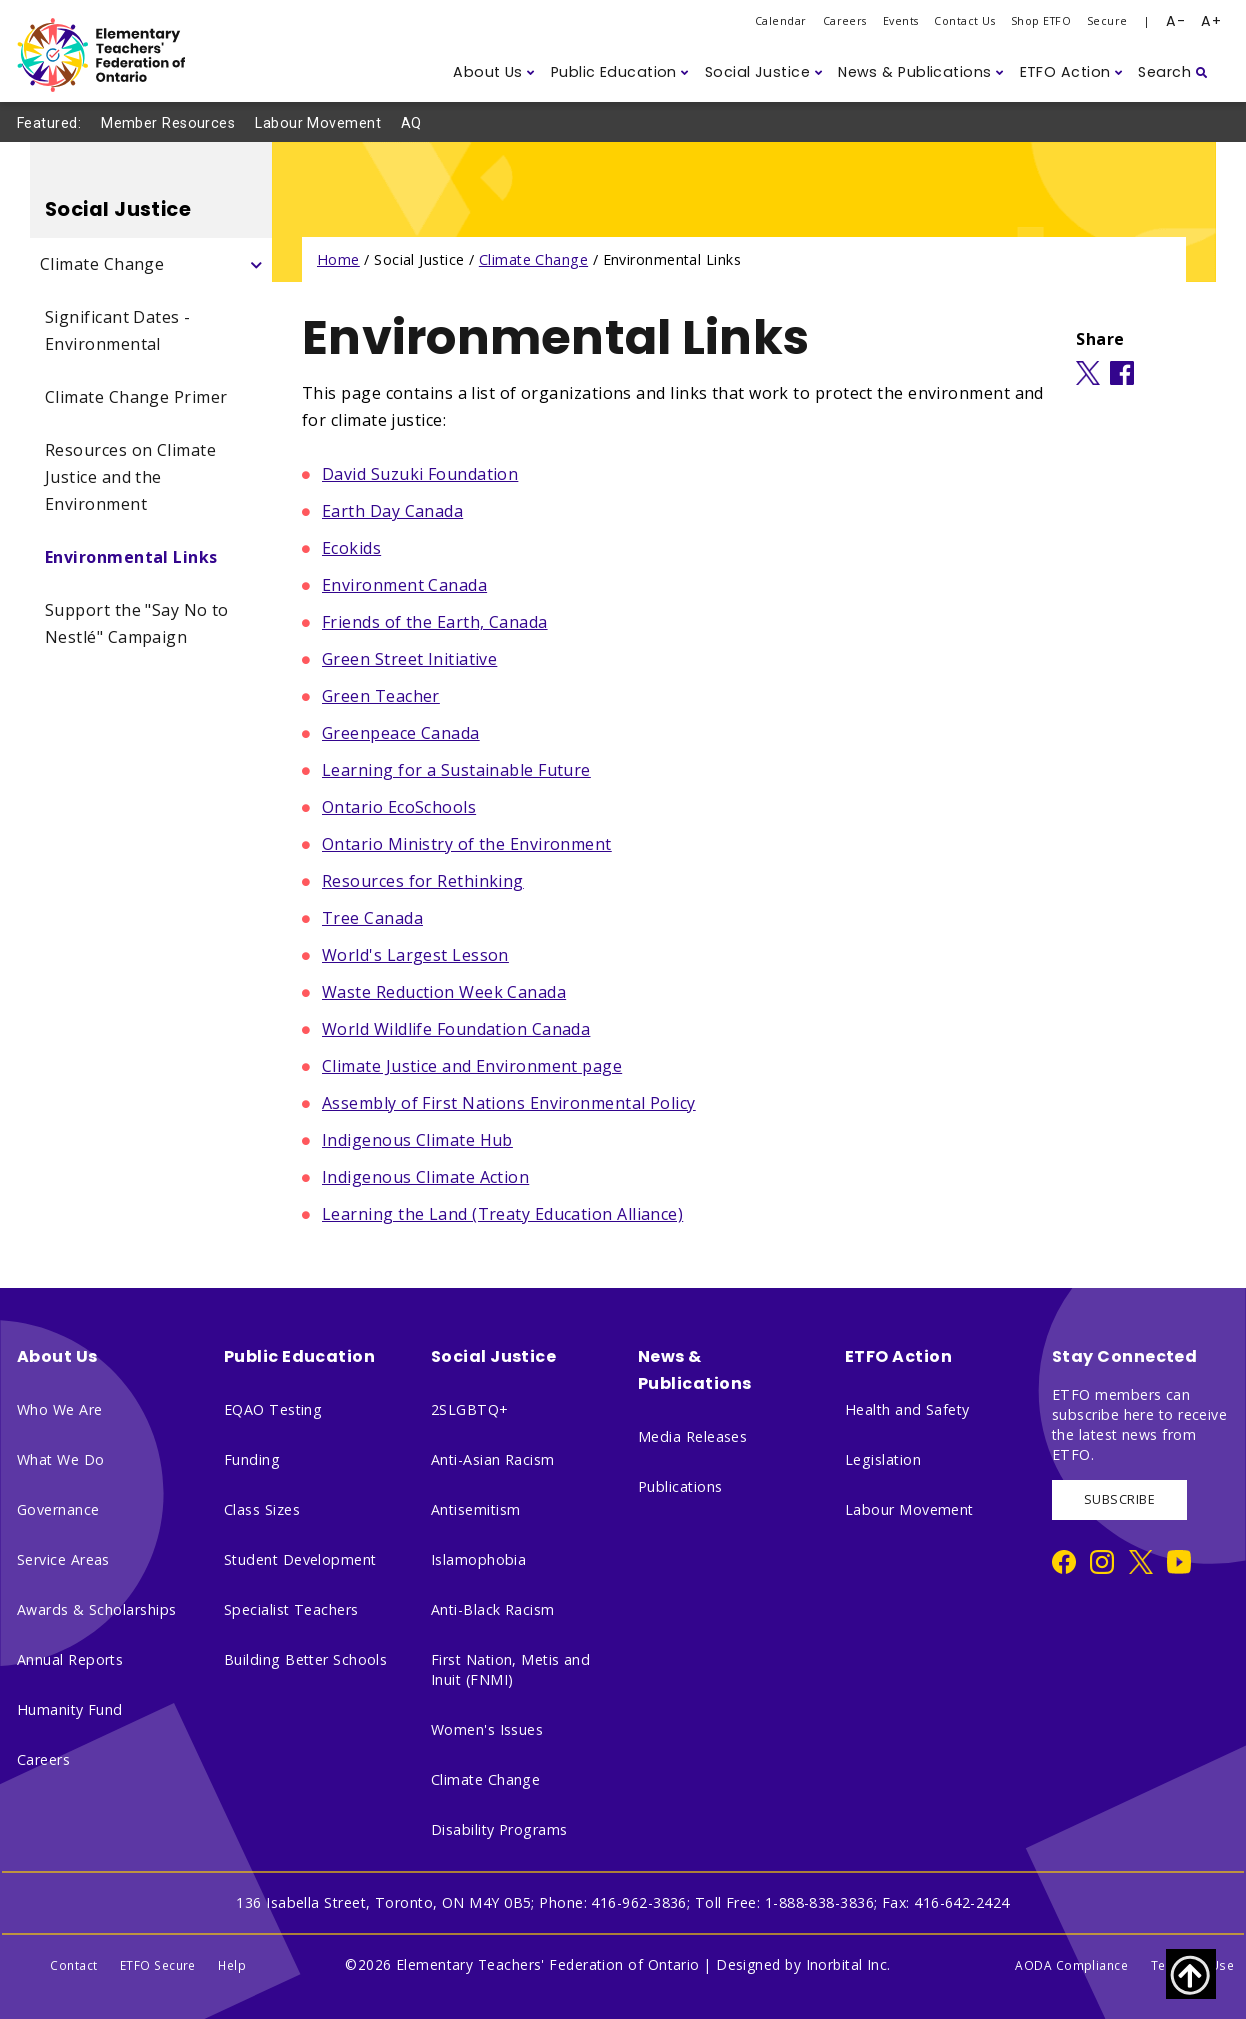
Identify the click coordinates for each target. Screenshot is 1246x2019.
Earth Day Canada (392, 511)
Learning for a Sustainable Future (456, 770)
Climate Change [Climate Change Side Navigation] (102, 264)
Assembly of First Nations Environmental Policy (509, 1103)
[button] (494, 72)
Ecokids (351, 548)
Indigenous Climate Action (425, 1177)
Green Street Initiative (409, 659)
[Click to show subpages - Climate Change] (256, 264)
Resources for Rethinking (423, 881)
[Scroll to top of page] (1191, 1974)
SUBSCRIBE (1119, 1499)
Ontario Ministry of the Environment (467, 844)
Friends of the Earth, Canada (435, 622)
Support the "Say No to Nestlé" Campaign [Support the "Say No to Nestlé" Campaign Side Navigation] (137, 623)
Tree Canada (372, 918)
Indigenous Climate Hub (417, 1140)
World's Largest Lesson (415, 955)
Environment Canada (404, 585)
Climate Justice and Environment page (472, 1066)
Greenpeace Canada (401, 733)
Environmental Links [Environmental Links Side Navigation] (131, 557)
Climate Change (533, 259)
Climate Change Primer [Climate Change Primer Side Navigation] (136, 397)
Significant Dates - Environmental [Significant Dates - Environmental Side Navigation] (118, 330)
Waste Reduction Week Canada (444, 992)
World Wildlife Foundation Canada (456, 1029)
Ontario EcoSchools (399, 807)
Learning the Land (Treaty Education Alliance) (502, 1214)
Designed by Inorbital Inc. (803, 1964)
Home (338, 259)
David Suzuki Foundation (420, 474)
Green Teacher (381, 696)
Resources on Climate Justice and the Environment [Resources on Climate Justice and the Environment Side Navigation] (130, 477)
